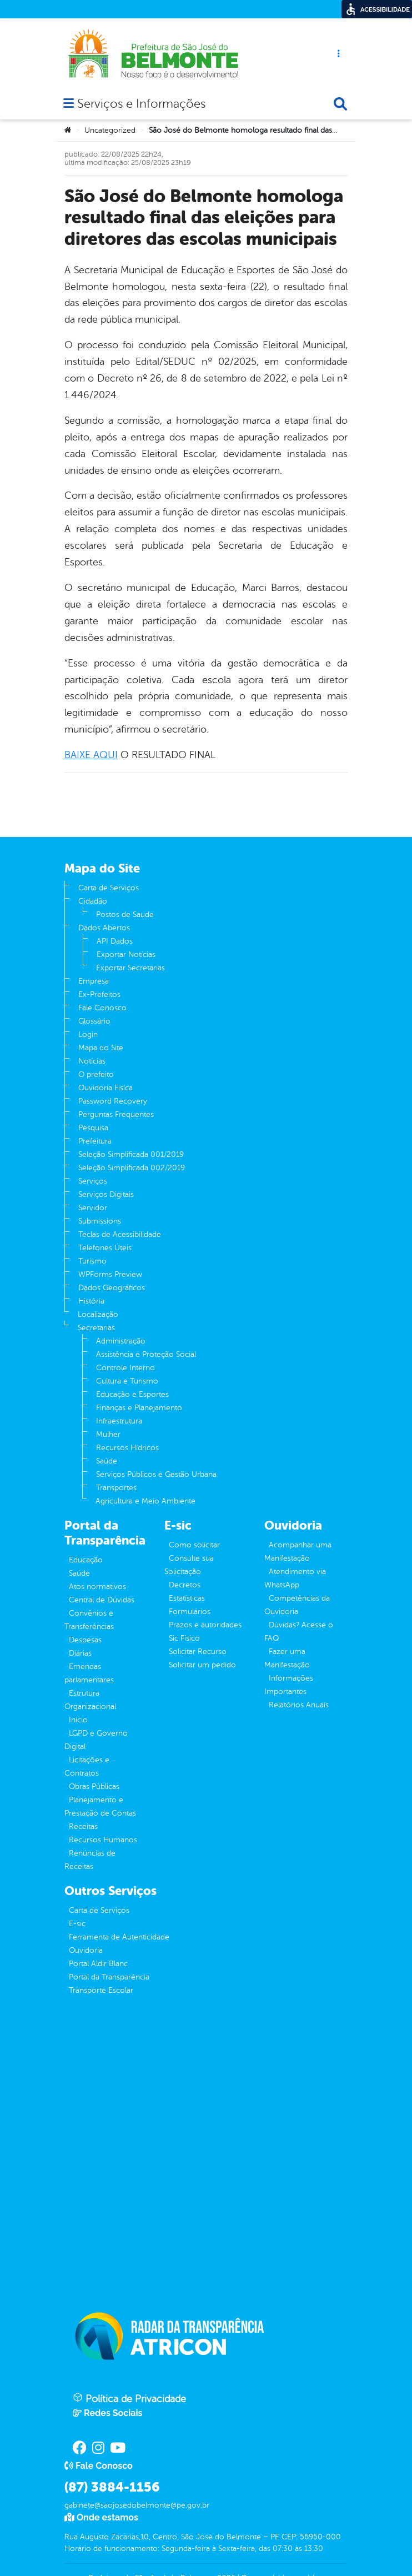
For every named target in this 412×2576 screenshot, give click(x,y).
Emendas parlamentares (89, 1673)
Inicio (78, 1720)
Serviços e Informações (141, 105)
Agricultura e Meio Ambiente (145, 1501)
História (91, 1301)
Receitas (83, 1826)
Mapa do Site (100, 1048)
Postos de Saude (125, 914)
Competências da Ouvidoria (297, 1605)
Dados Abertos (104, 928)
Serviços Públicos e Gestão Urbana (156, 1474)
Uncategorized (109, 130)
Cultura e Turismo (127, 1381)
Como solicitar (194, 1545)
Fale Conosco (102, 1008)
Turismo (92, 1261)
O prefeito (96, 1074)
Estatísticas (187, 1598)
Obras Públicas (94, 1786)
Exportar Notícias (126, 954)
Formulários (189, 1611)
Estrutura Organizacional (90, 1700)
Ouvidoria (86, 1950)
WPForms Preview (110, 1274)
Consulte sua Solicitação (189, 1565)
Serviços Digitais (106, 1194)
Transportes (116, 1488)
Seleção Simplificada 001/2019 (131, 1154)
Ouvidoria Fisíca (105, 1088)
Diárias (80, 1653)
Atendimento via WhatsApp (295, 1578)
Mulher (108, 1434)
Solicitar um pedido (202, 1665)
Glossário (94, 1021)
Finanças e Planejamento (139, 1408)
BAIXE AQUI (91, 754)
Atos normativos (97, 1586)
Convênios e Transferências (89, 1620)
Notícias (91, 1061)
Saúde (106, 1461)
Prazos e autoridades (205, 1625)
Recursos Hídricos (127, 1448)
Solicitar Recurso (198, 1651)
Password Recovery (112, 1101)
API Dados (115, 941)
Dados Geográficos (111, 1288)
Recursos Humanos (103, 1840)
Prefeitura (95, 1141)
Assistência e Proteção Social (146, 1354)
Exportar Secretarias (130, 968)
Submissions (99, 1221)
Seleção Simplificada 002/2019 (131, 1168)
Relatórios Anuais (299, 1705)
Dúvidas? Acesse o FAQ (298, 1631)
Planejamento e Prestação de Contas (100, 1806)
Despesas (85, 1640)
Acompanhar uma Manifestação (297, 1551)
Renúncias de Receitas (89, 1860)
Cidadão (92, 901)
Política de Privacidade (129, 2398)
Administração (120, 1341)
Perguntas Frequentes (116, 1114)
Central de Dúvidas (101, 1600)
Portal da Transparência (109, 1977)
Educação (86, 1560)
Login (88, 1034)
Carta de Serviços (108, 888)
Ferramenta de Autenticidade (119, 1937)
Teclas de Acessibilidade (119, 1234)
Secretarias (96, 1328)
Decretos (184, 1585)
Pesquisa (93, 1128)
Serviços (92, 1181)
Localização (98, 1314)
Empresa (93, 981)
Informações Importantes (288, 1685)
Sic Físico (184, 1638)
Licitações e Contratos (86, 1766)
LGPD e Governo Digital (96, 1740)
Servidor (92, 1208)
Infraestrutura (119, 1421)
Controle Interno (125, 1368)
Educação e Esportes (132, 1394)
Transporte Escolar (101, 1990)
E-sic (77, 1924)
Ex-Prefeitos (99, 994)
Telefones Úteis (105, 1248)
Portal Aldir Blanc (98, 1963)
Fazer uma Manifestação (287, 1658)
